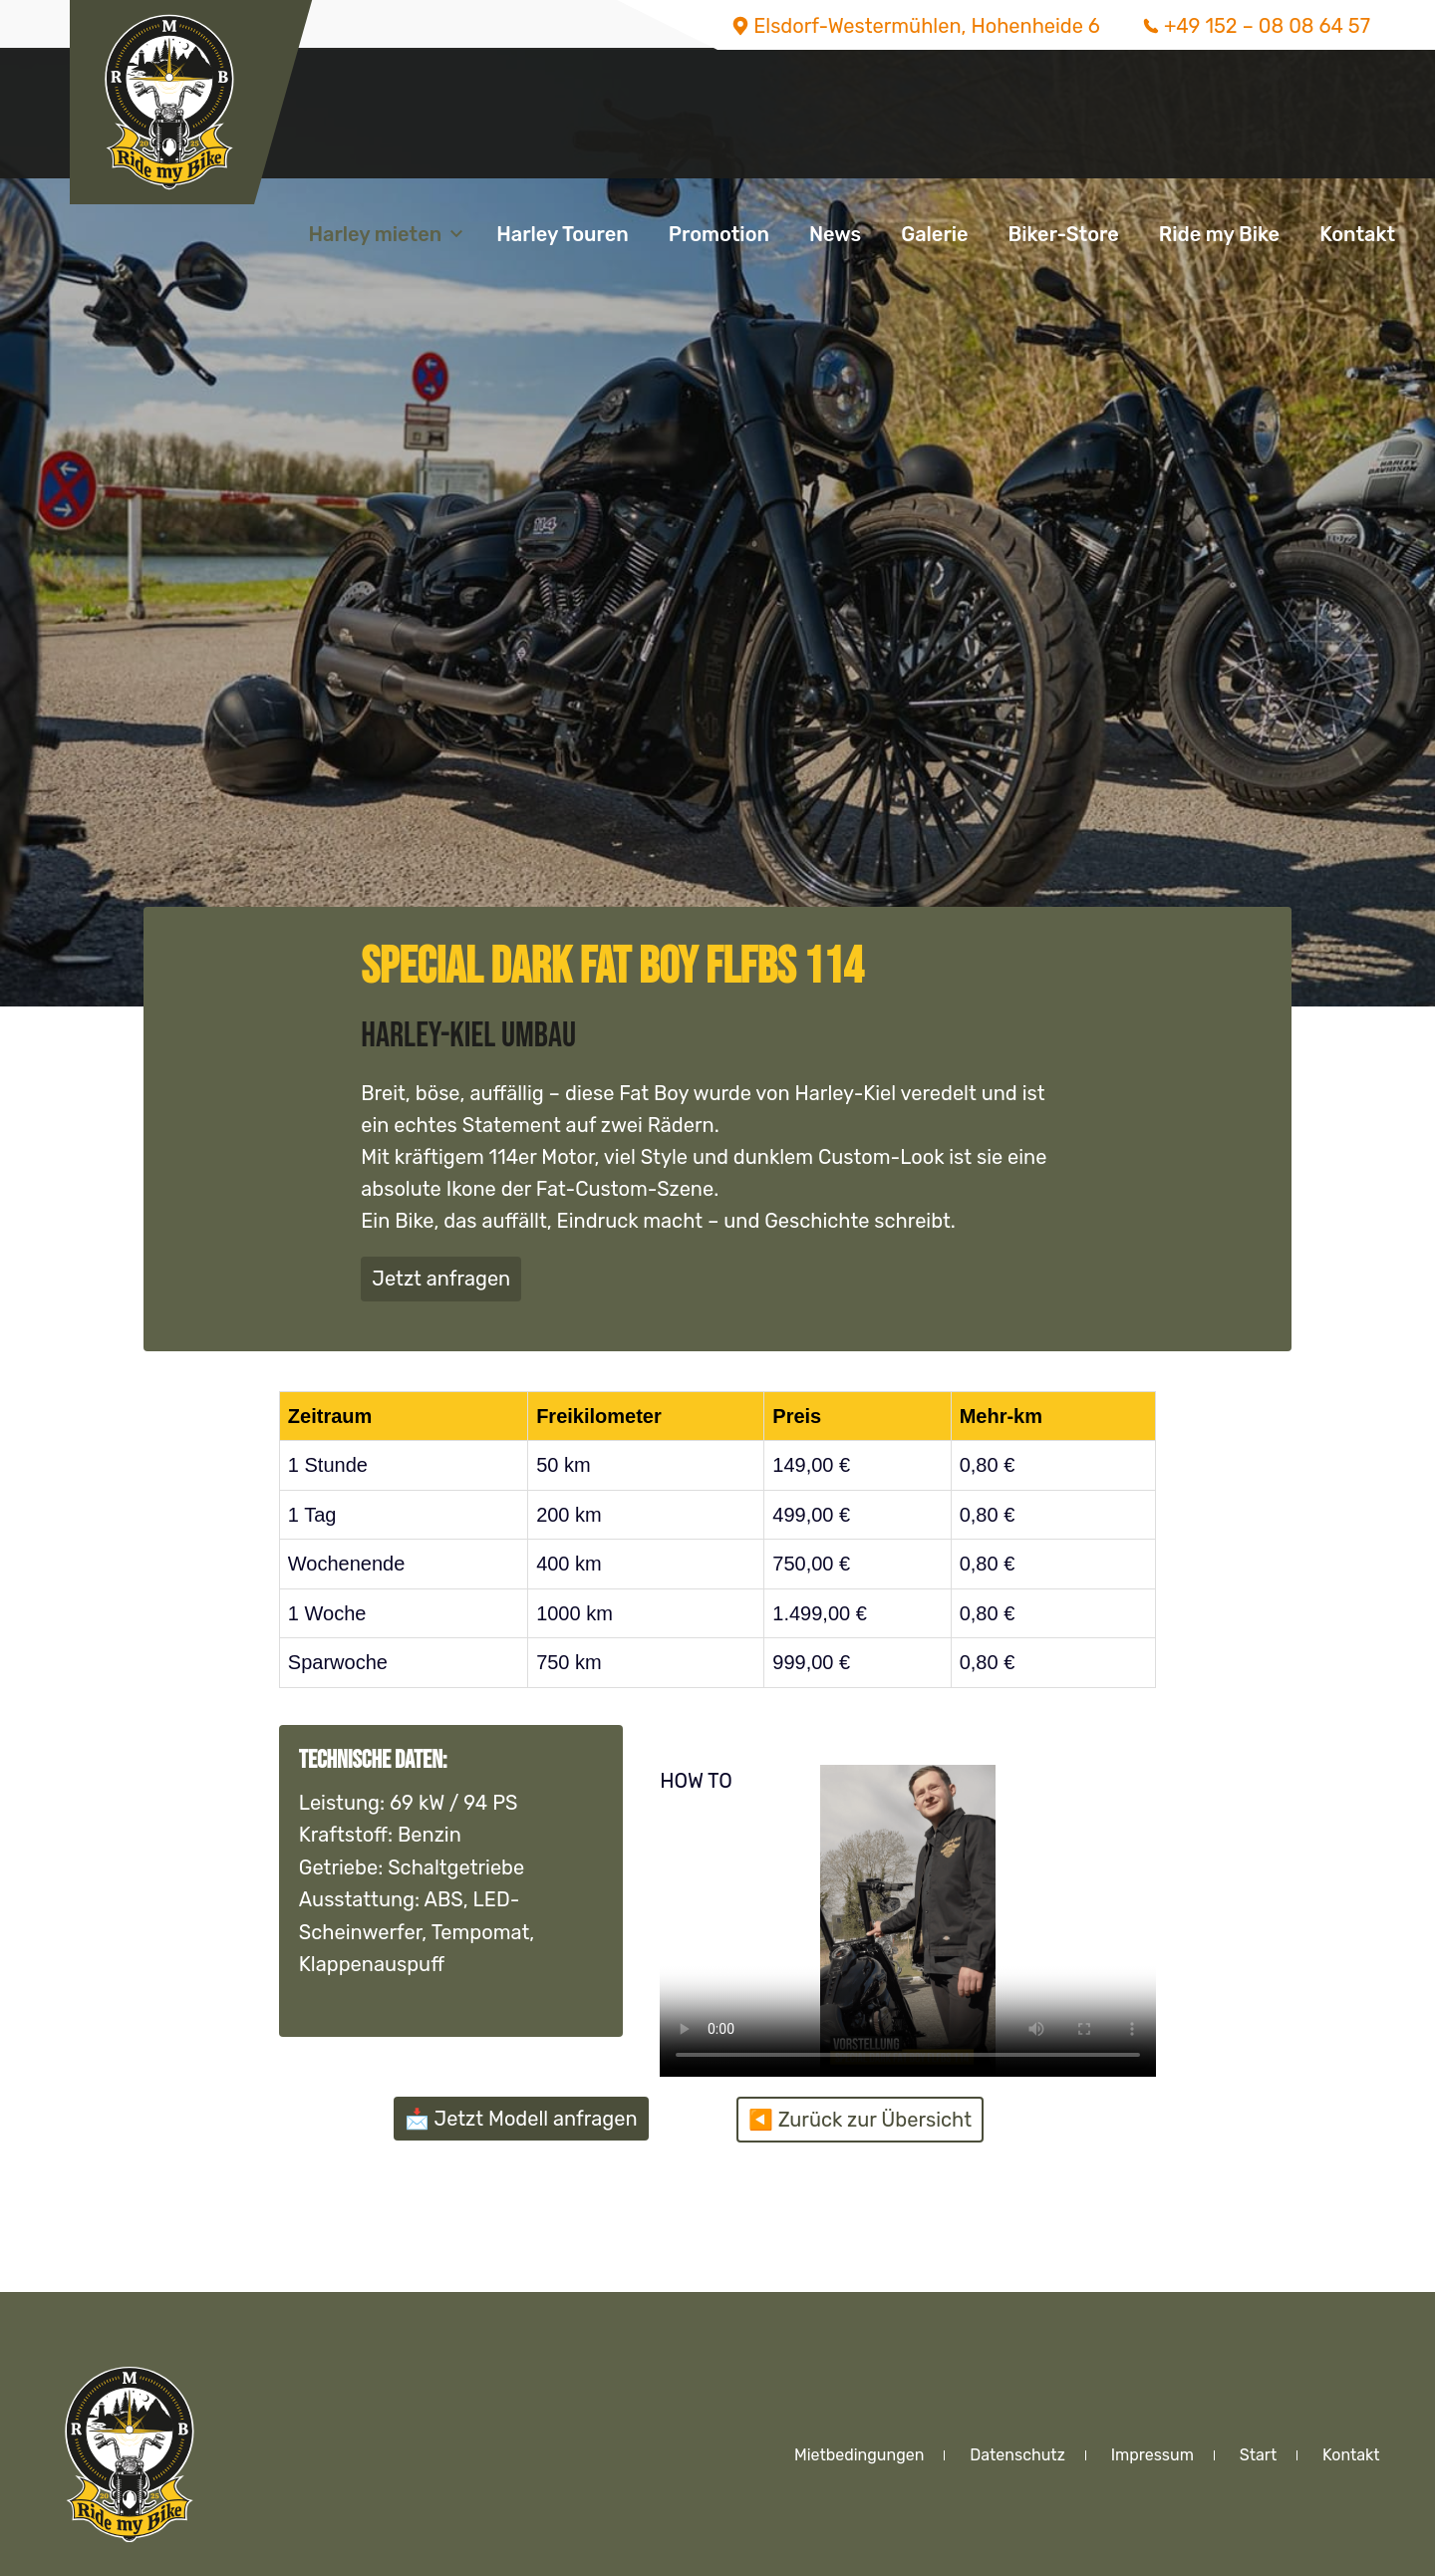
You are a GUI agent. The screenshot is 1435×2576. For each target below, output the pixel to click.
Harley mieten (374, 234)
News (835, 234)
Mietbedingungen (859, 2454)
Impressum (1152, 2454)
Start (1258, 2454)
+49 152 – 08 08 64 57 (1267, 26)
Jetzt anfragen (441, 1278)
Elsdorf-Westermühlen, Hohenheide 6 (926, 26)
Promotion (719, 234)
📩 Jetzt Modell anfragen (521, 2119)
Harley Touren (562, 234)
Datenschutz (1017, 2454)
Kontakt (1357, 234)
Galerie (934, 234)
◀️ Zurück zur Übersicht (860, 2120)
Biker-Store (1063, 234)
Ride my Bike (1219, 234)
